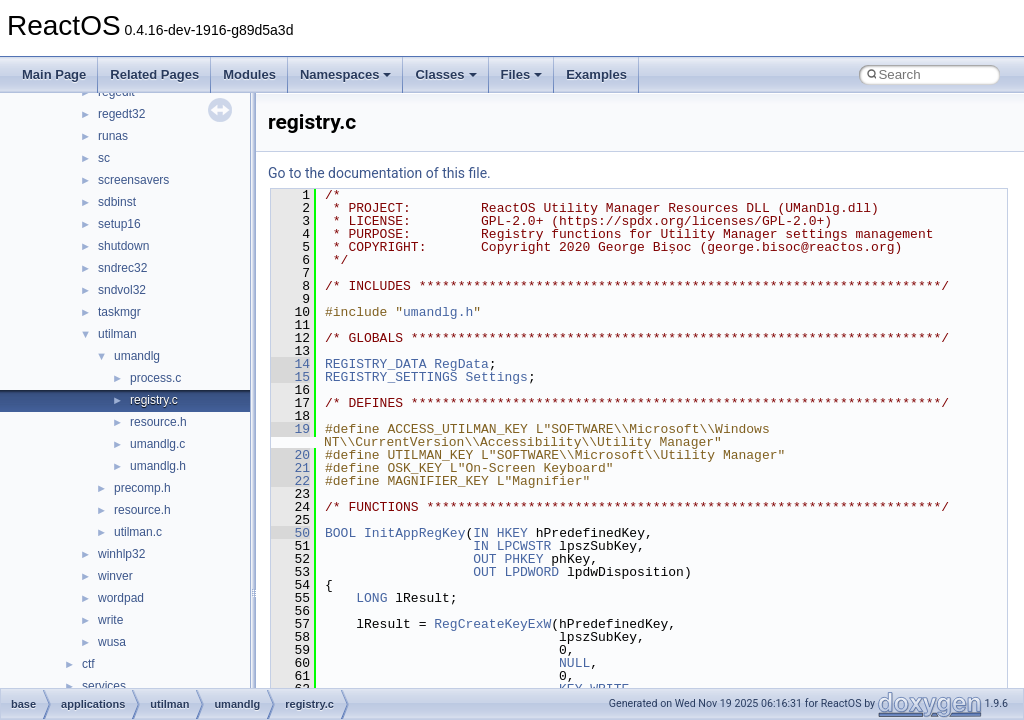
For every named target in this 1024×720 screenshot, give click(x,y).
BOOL (340, 533)
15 (290, 377)
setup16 (119, 224)
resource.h (158, 422)
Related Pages (154, 74)
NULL (574, 663)
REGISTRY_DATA (375, 364)
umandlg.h (158, 466)
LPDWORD (531, 572)
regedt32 (121, 114)
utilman (117, 334)
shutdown (123, 246)
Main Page (54, 74)
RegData (461, 364)
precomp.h (142, 488)
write (110, 620)
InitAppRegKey (414, 533)
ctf (88, 664)
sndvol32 (122, 290)
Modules (249, 74)
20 (290, 455)
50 (290, 533)
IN (481, 533)
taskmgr (119, 312)
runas (113, 136)
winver (115, 576)
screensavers (133, 180)
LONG (371, 598)
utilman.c (138, 532)
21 (290, 468)
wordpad (121, 598)
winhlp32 (121, 554)
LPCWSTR (524, 546)
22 (290, 481)
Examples (596, 74)
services (104, 686)
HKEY (512, 533)
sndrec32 (122, 268)
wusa (112, 642)
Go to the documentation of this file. (379, 173)
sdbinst (117, 202)
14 (290, 364)
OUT (484, 559)
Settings (496, 377)
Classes (445, 74)
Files (522, 74)
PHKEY (523, 559)
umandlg (137, 356)
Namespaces (346, 74)
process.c (155, 378)
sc (104, 158)
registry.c (154, 400)
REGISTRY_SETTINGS (391, 377)
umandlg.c (157, 444)
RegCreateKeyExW (492, 624)
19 (290, 429)
